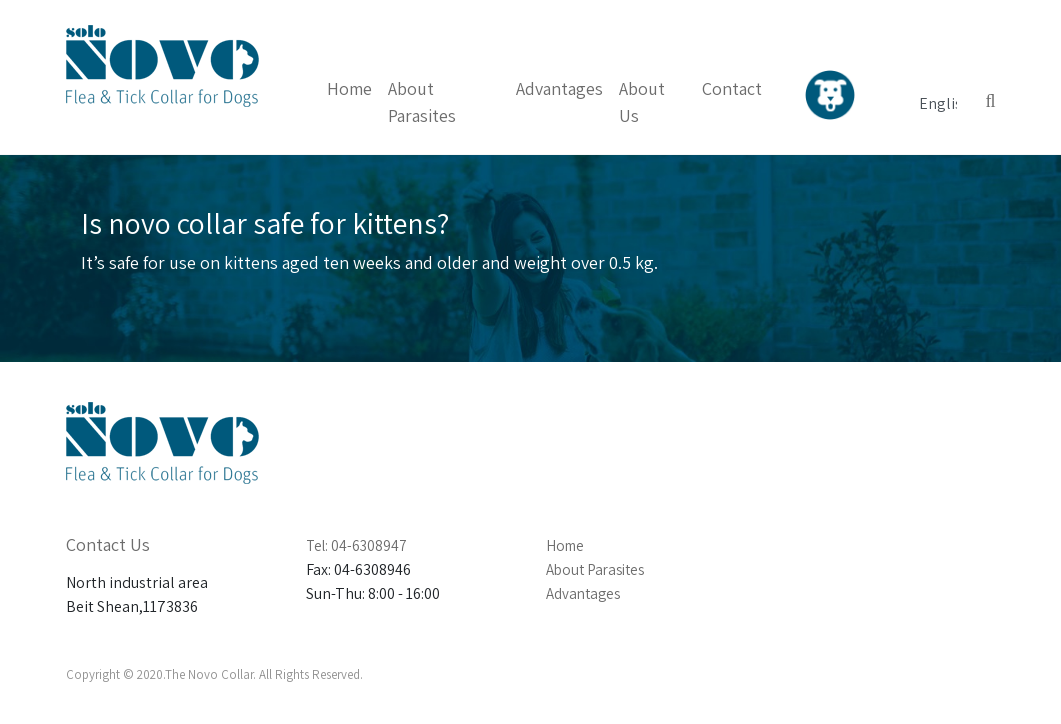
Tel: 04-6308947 (356, 545)
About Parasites (595, 569)
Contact (732, 88)
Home (349, 88)
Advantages (559, 88)
